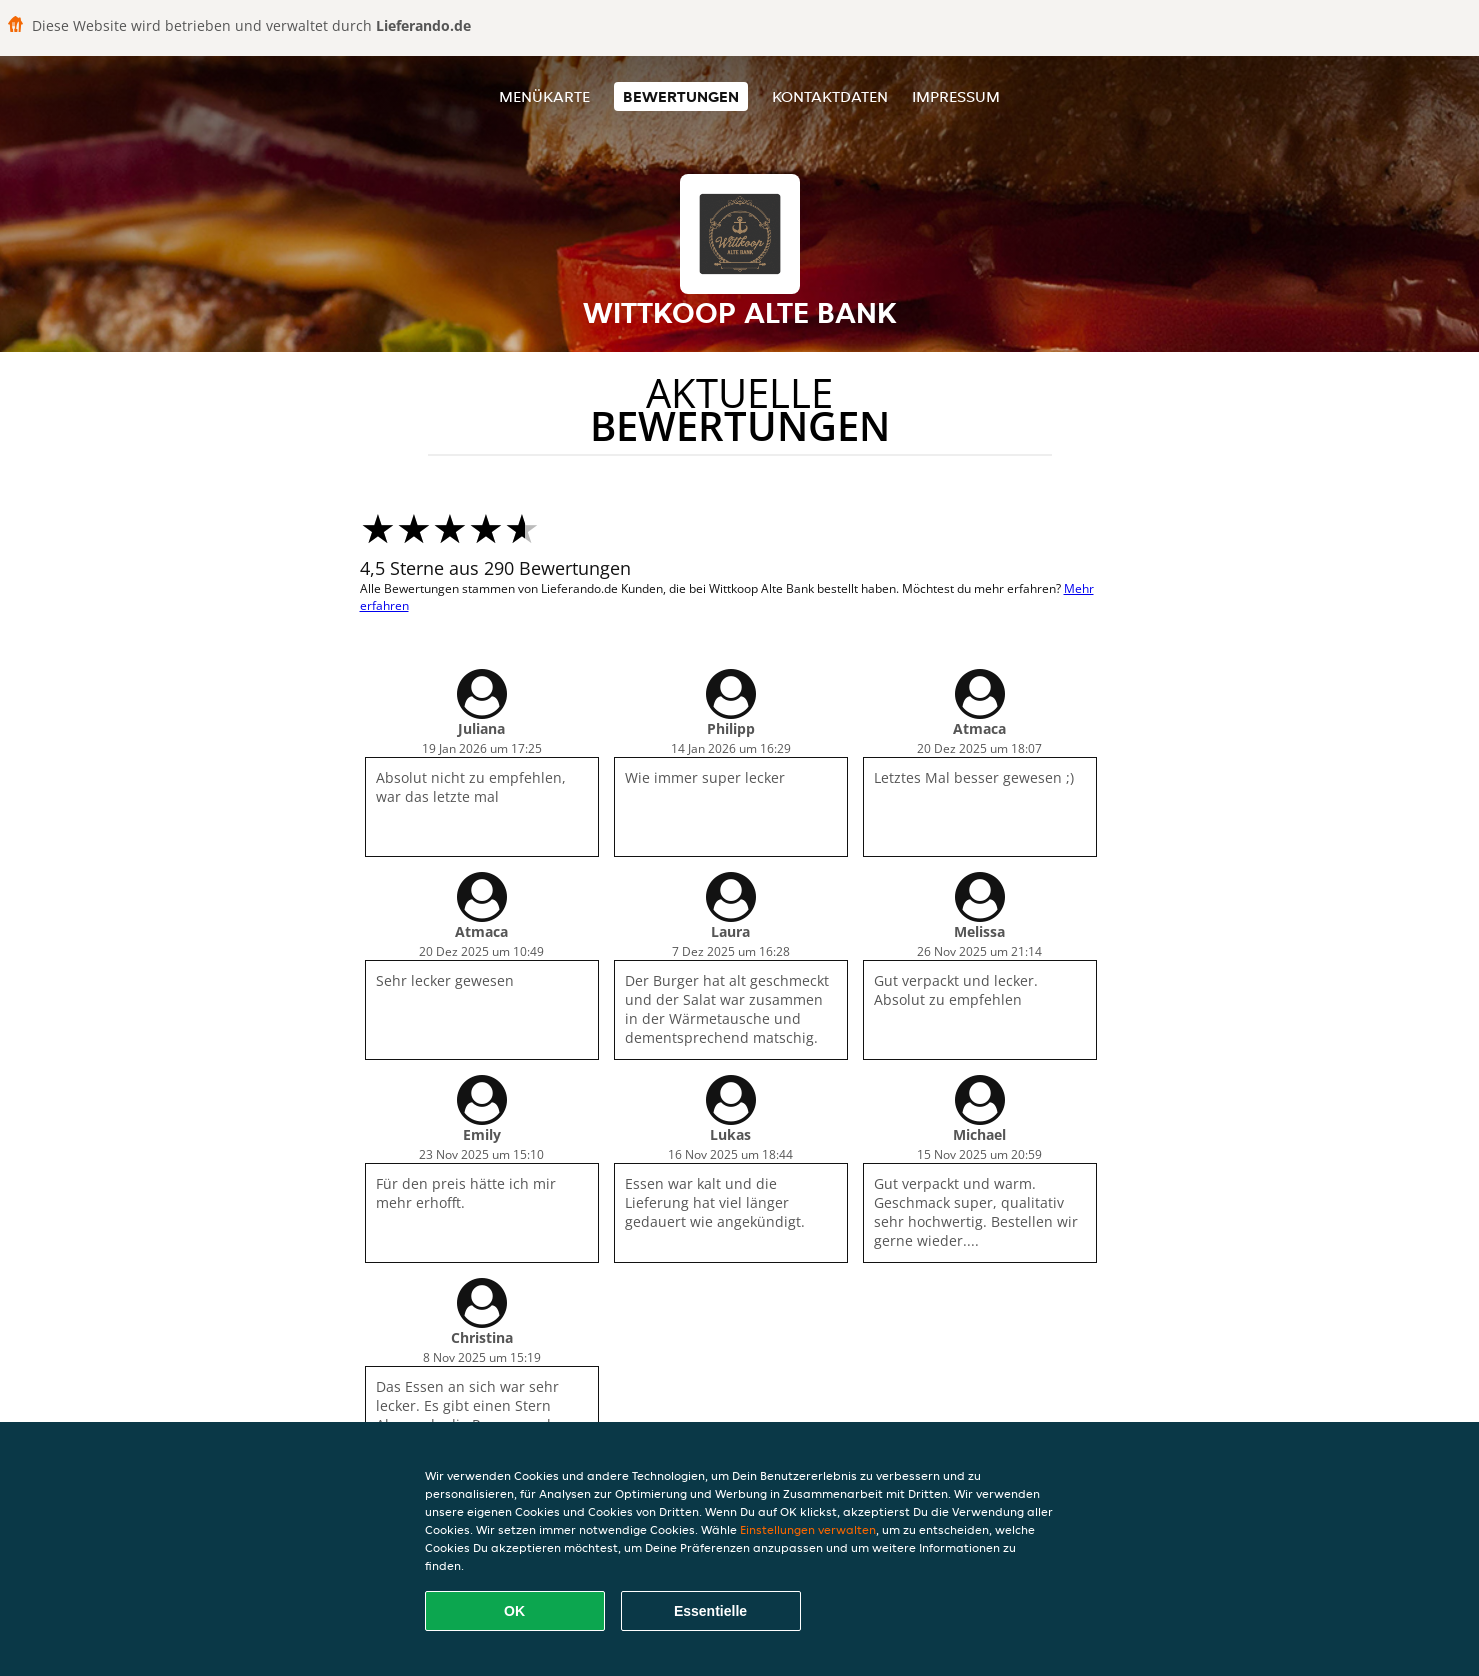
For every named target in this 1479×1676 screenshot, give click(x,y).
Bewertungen (681, 96)
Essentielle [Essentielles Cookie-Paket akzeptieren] (710, 1611)
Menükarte (544, 96)
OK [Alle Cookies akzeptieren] (514, 1611)
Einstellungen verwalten (808, 1529)
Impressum (956, 96)
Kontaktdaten (830, 96)
